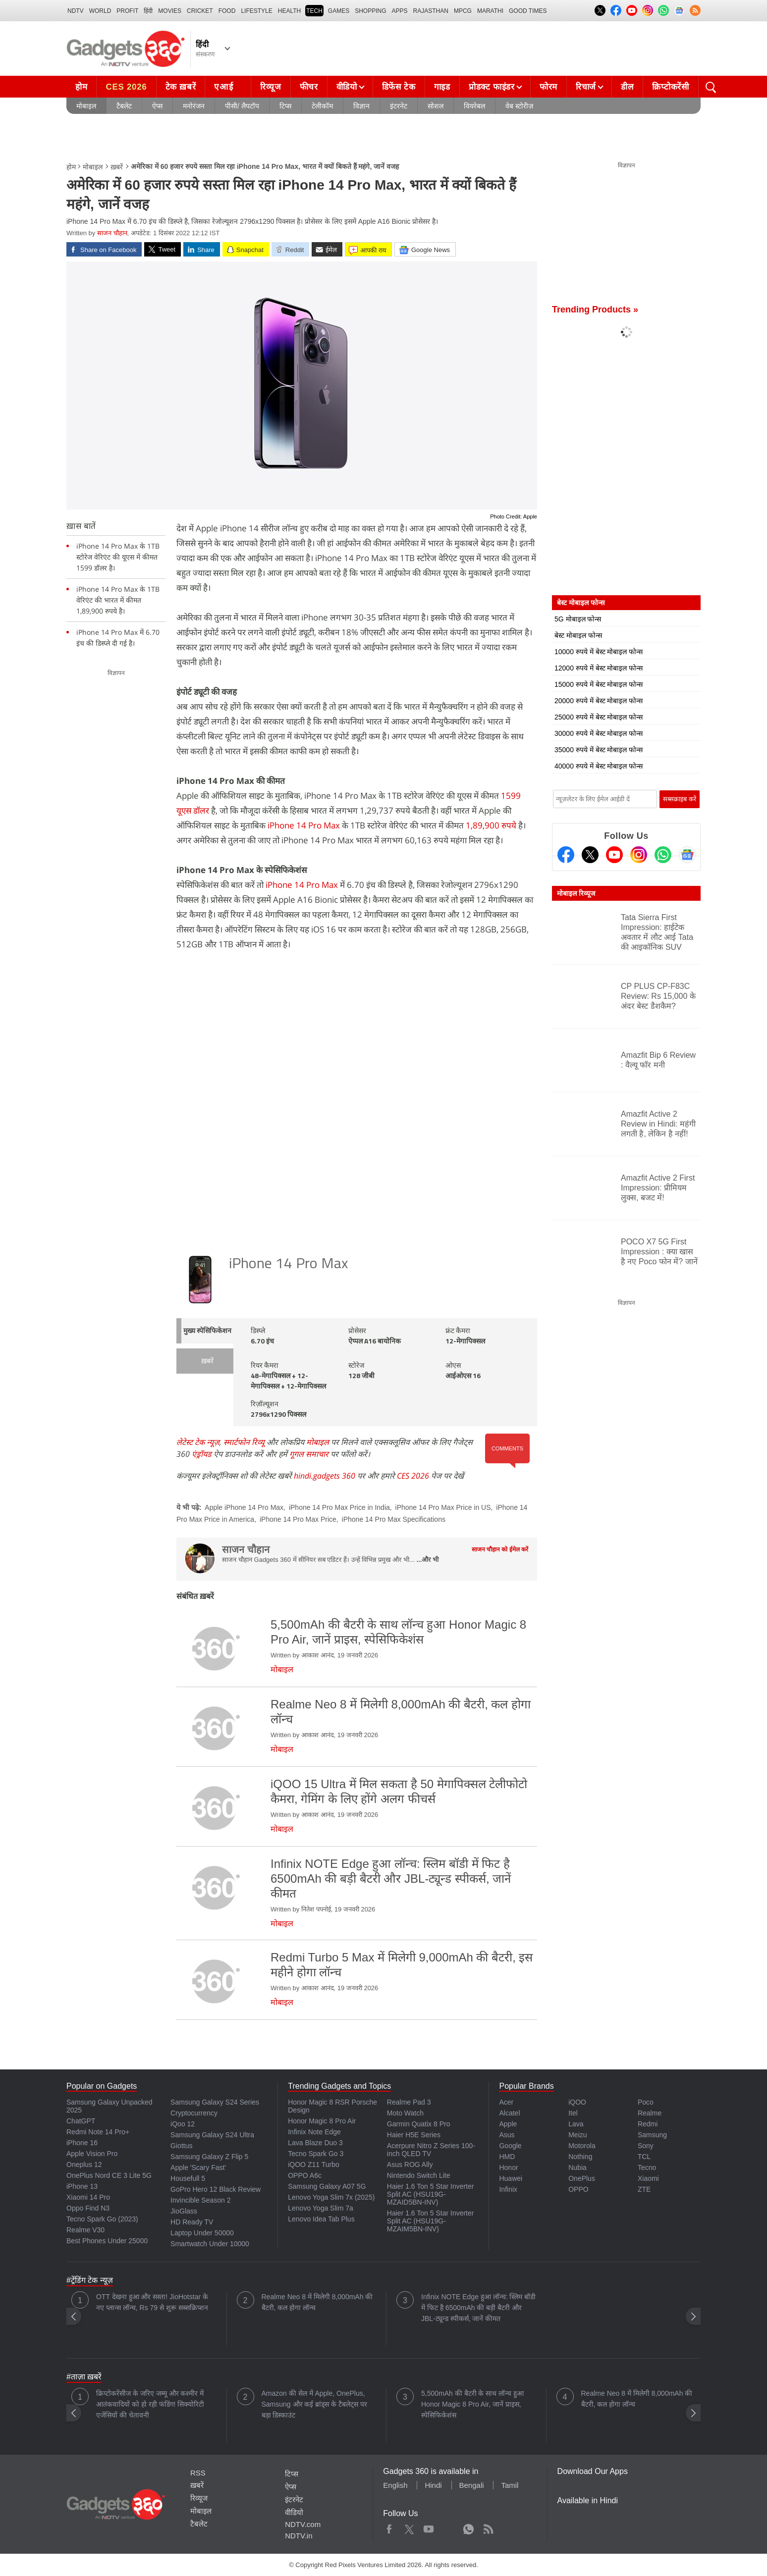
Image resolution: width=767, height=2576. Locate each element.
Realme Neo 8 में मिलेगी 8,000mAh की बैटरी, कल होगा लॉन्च (317, 2302)
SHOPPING (370, 10)
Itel (573, 2113)
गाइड (442, 87)
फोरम (548, 87)
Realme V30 (85, 2230)
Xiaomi (648, 2178)
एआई (232, 84)
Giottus (181, 2146)
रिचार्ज (586, 87)
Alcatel (509, 2113)
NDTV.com (303, 2524)
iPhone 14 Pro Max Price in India (339, 1507)
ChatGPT (80, 2121)
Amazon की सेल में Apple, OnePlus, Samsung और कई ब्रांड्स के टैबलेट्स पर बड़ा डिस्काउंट (314, 2404)
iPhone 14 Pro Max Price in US (443, 1507)
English (395, 2485)
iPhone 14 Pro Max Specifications (393, 1519)
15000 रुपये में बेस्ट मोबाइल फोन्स (598, 684)
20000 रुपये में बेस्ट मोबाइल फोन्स (598, 701)
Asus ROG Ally (410, 2164)
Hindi (433, 2485)
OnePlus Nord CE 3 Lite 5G (109, 2175)
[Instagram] (638, 854)
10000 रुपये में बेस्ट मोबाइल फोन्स (598, 652)
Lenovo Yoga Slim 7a (320, 2208)
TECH (314, 10)
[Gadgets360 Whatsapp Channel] (663, 854)
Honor (508, 2167)
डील (627, 87)
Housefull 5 (187, 2178)
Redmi (647, 2124)
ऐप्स (157, 106)
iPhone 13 (82, 2186)
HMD (507, 2157)
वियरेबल (474, 106)
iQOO (577, 2102)
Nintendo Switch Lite (418, 2175)
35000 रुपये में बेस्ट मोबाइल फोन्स (598, 750)
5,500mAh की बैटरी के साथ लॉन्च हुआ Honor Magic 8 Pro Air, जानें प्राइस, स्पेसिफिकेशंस (472, 2404)
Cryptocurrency (194, 2113)
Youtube (429, 2527)
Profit (127, 10)
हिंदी (148, 10)
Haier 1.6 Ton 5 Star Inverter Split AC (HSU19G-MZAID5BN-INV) (430, 2194)
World (100, 10)
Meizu (577, 2135)
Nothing (580, 2157)
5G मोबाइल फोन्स (577, 619)
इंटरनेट (398, 106)
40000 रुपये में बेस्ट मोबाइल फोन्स (598, 766)
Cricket (200, 10)
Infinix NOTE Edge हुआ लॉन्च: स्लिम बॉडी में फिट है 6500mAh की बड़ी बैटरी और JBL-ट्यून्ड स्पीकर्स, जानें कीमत (478, 2307)
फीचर (309, 87)
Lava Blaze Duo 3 (315, 2143)
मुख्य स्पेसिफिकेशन (207, 1331)
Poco (646, 2102)
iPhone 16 (82, 2143)
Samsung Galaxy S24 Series (214, 2102)
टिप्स (285, 106)
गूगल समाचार (309, 1453)
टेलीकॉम (322, 106)
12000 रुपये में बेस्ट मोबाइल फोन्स (598, 668)
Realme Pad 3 (409, 2102)
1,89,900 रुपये (491, 825)
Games (338, 10)
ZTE (644, 2189)
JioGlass (183, 2211)
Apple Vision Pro (91, 2154)
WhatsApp (468, 2527)
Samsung (652, 2135)
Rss (488, 2527)
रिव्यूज (270, 87)
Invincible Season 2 (200, 2200)
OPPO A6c (305, 2175)
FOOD (227, 10)
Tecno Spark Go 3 (315, 2154)
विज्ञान (361, 106)
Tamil (509, 2485)
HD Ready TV (191, 2222)
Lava (575, 2124)
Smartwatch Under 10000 (209, 2244)
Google (510, 2146)
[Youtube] (614, 854)
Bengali (471, 2485)
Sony (646, 2146)
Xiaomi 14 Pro (88, 2197)
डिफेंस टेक (399, 87)
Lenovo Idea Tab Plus (321, 2219)
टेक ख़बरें (180, 87)
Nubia (577, 2167)
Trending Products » (595, 309)
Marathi (490, 10)
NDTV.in (298, 2535)
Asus (506, 2135)
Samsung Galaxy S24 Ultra (212, 2135)
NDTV (75, 10)
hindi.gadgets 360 (324, 1475)
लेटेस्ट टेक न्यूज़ (197, 1442)
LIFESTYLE (256, 10)
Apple (508, 2124)
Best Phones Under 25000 (107, 2241)
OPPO (578, 2189)
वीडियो (346, 87)
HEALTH (289, 10)
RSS (198, 2473)
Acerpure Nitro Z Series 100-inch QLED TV (431, 2150)
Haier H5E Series (413, 2135)
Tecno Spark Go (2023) (102, 2219)
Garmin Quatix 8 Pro (418, 2124)
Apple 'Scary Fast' (198, 2167)
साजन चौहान (112, 233)
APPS (400, 10)
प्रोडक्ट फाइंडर (492, 87)
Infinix (508, 2189)
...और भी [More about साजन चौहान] (427, 1559)
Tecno (647, 2167)
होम (81, 87)
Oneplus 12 (84, 2164)
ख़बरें (116, 167)
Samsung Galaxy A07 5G (327, 2186)
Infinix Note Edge (314, 2132)
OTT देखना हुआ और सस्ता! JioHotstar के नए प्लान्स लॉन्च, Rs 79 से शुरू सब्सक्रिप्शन (152, 2302)
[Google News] (687, 854)
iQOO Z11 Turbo (313, 2164)
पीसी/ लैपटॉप (242, 106)
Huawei (510, 2178)
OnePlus (581, 2178)
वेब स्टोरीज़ (519, 106)
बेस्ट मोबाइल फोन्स (578, 635)
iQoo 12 (182, 2124)
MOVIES (169, 10)
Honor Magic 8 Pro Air (322, 2121)
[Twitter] (590, 854)
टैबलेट (124, 106)
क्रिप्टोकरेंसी (670, 87)
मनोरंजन (194, 106)
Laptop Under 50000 (202, 2233)
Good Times (528, 10)
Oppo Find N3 (88, 2208)
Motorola (581, 2146)
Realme (649, 2113)
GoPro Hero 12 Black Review (215, 2189)
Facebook (389, 2527)
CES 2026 (126, 87)
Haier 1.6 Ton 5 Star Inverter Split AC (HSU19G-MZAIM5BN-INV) (430, 2221)
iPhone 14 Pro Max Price (298, 1519)
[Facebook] (565, 854)
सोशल (435, 106)
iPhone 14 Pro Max (304, 825)
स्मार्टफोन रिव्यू (244, 1442)
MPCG (463, 10)
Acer (506, 2102)
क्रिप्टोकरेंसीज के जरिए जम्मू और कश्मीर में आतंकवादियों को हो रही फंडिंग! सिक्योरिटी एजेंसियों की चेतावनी (150, 2404)
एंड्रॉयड (202, 1453)
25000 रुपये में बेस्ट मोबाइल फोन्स (598, 717)
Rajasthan (430, 10)
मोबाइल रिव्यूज (576, 893)
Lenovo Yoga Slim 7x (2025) (331, 2197)
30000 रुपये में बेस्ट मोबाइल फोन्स (598, 733)
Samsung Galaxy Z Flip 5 (209, 2157)
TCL (644, 2157)
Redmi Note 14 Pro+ (97, 2132)
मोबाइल (86, 106)
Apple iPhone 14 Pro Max (244, 1507)
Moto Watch (405, 2113)
